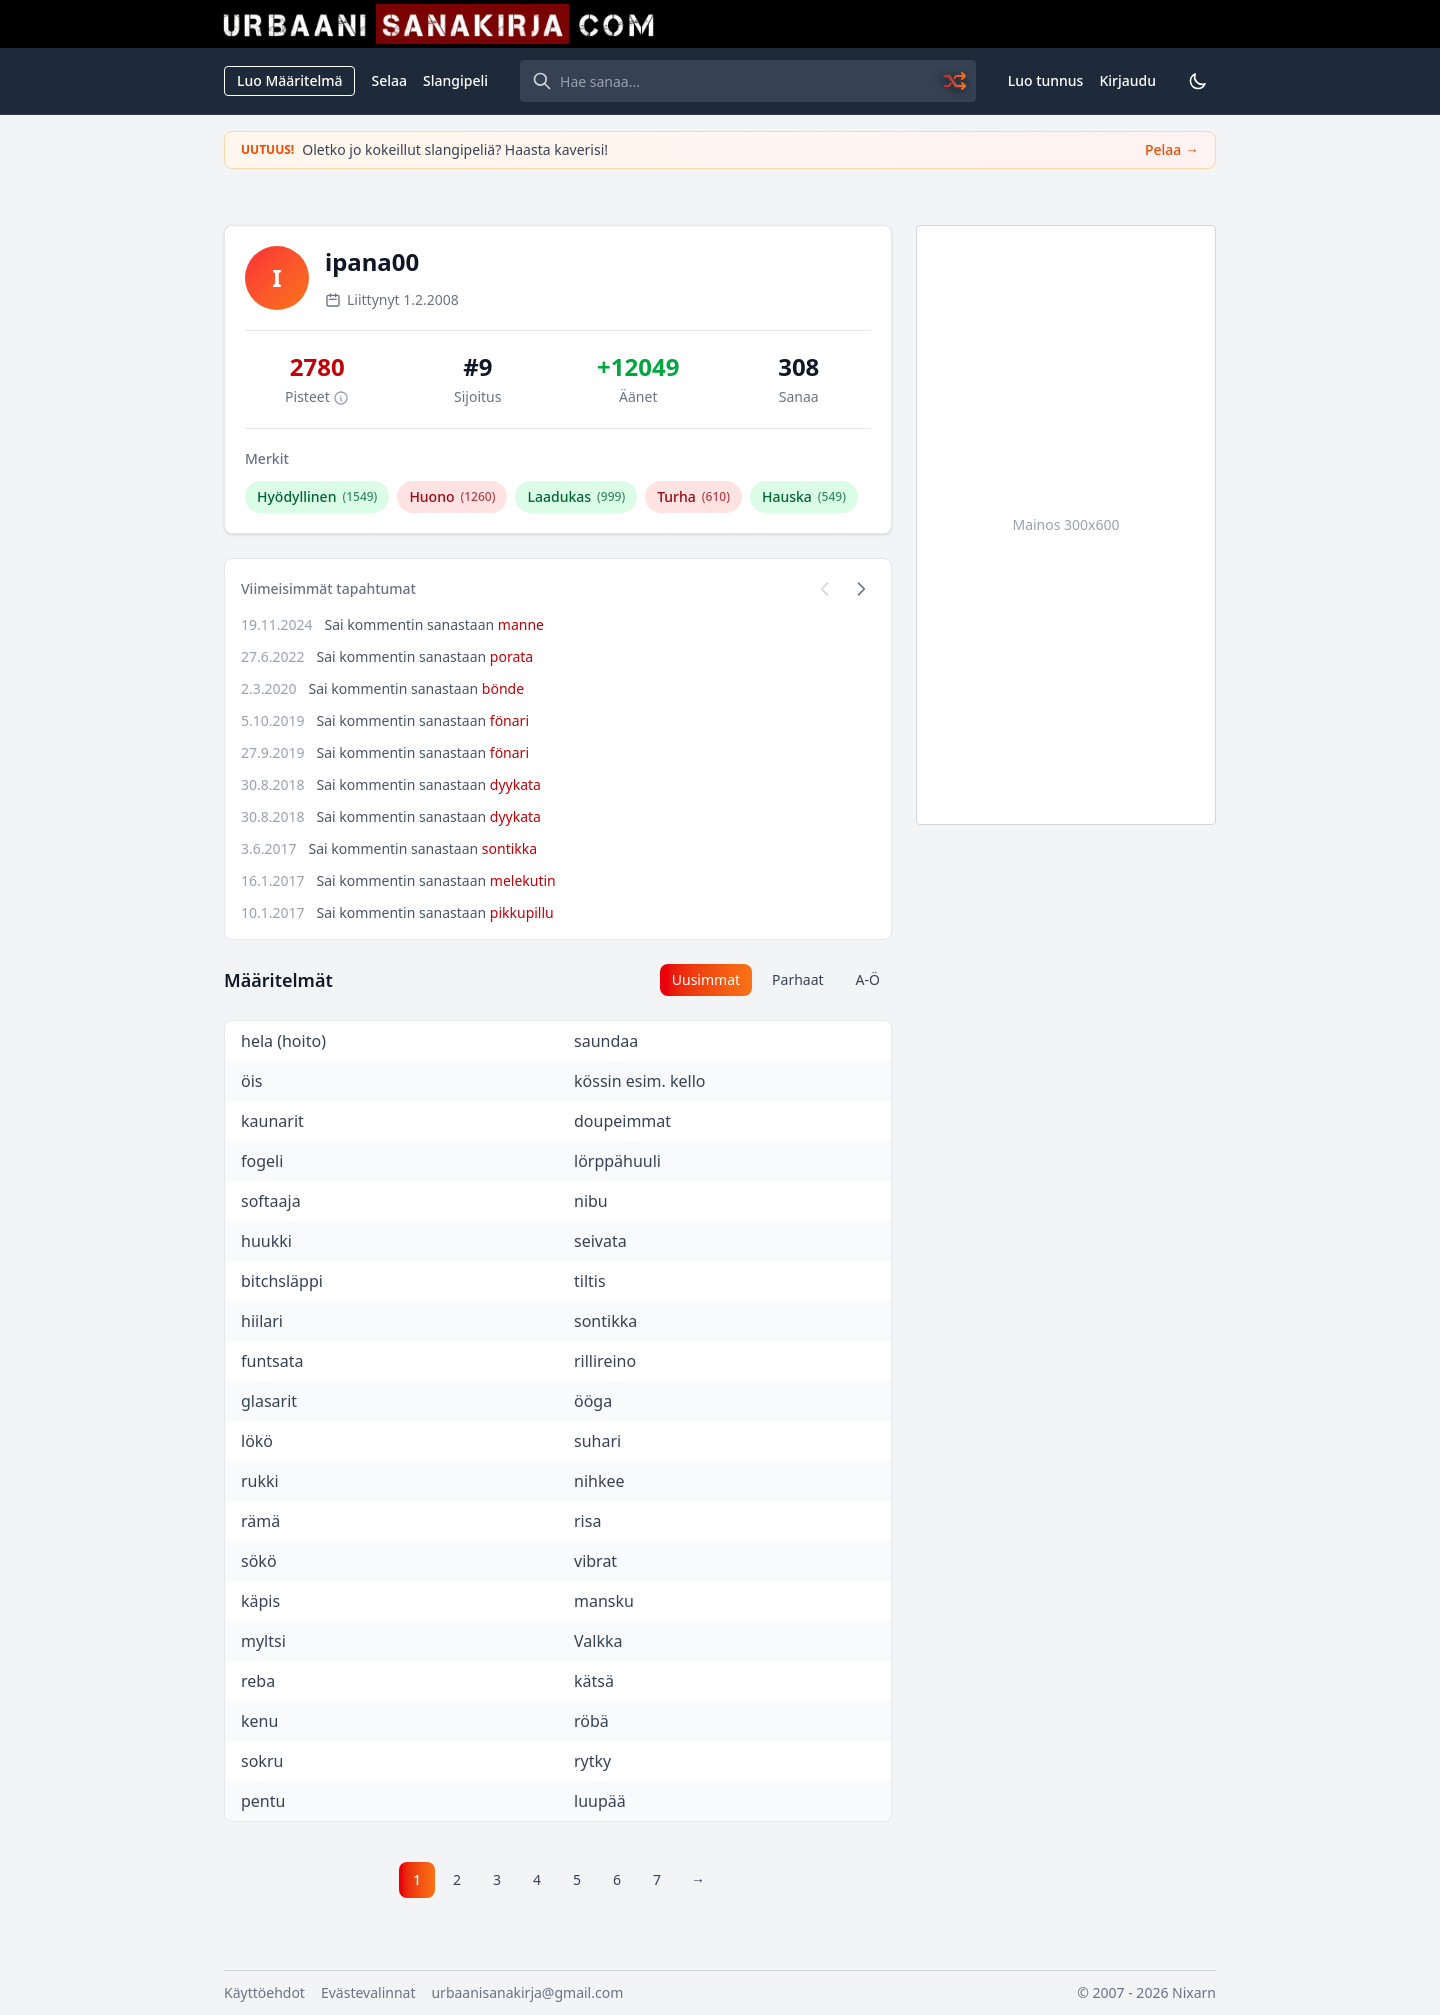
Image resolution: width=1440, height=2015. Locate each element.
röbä (591, 1721)
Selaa (389, 80)
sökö (259, 1561)
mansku (604, 1601)
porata (511, 656)
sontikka (509, 848)
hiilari (262, 1321)
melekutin (523, 880)
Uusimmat (706, 979)
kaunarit (272, 1121)
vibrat (595, 1561)
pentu (263, 1801)
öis (251, 1081)
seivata (600, 1241)
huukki (266, 1241)
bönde (503, 688)
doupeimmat (622, 1121)
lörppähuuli (617, 1161)
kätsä (594, 1681)
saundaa (606, 1041)
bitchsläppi (282, 1281)
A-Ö (868, 979)
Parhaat (798, 979)
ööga (593, 1401)
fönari (509, 720)
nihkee (599, 1481)
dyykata (515, 784)
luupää (600, 1801)
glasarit (269, 1401)
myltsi (263, 1641)
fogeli (262, 1161)
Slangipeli (455, 80)
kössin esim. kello (639, 1081)
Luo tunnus (1046, 80)
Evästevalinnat (368, 1992)
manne (521, 624)
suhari (597, 1441)
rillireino (605, 1361)
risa (587, 1521)
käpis (260, 1601)
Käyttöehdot (264, 1992)
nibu (591, 1201)
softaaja (271, 1201)
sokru (262, 1761)
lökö (257, 1441)
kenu (259, 1721)
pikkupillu (522, 912)
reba (258, 1681)
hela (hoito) (283, 1041)
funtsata (272, 1361)
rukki (260, 1481)
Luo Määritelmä (289, 80)
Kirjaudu (1127, 80)
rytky (592, 1761)
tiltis (590, 1281)
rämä (260, 1521)
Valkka (598, 1641)
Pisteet (317, 396)
